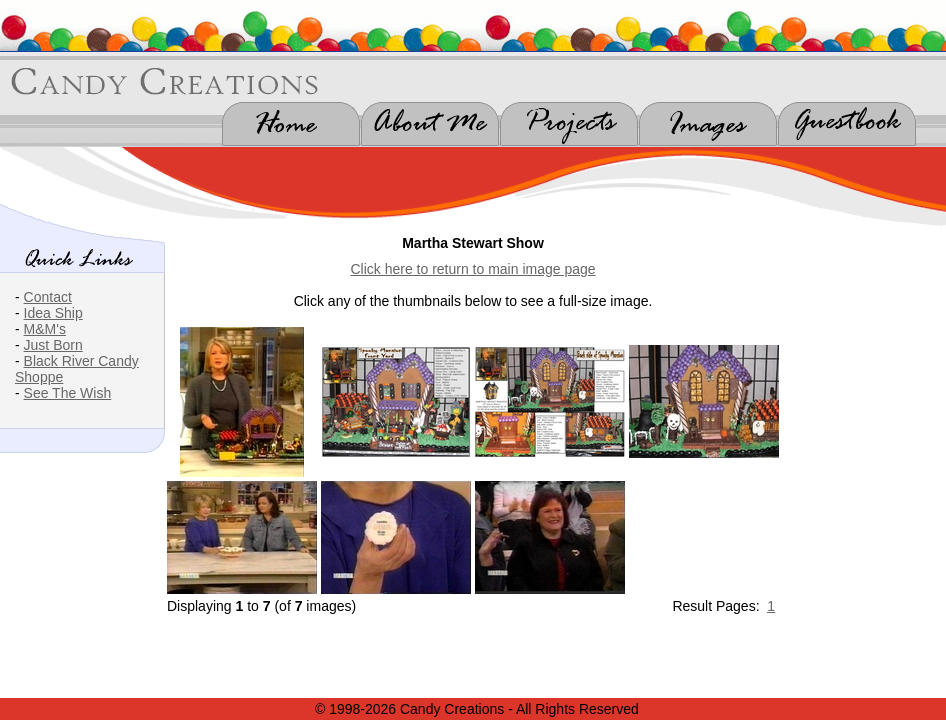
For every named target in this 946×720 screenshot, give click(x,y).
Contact (48, 297)
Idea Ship (53, 313)
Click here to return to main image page (472, 269)
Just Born (53, 345)
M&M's (45, 329)
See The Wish (68, 393)
